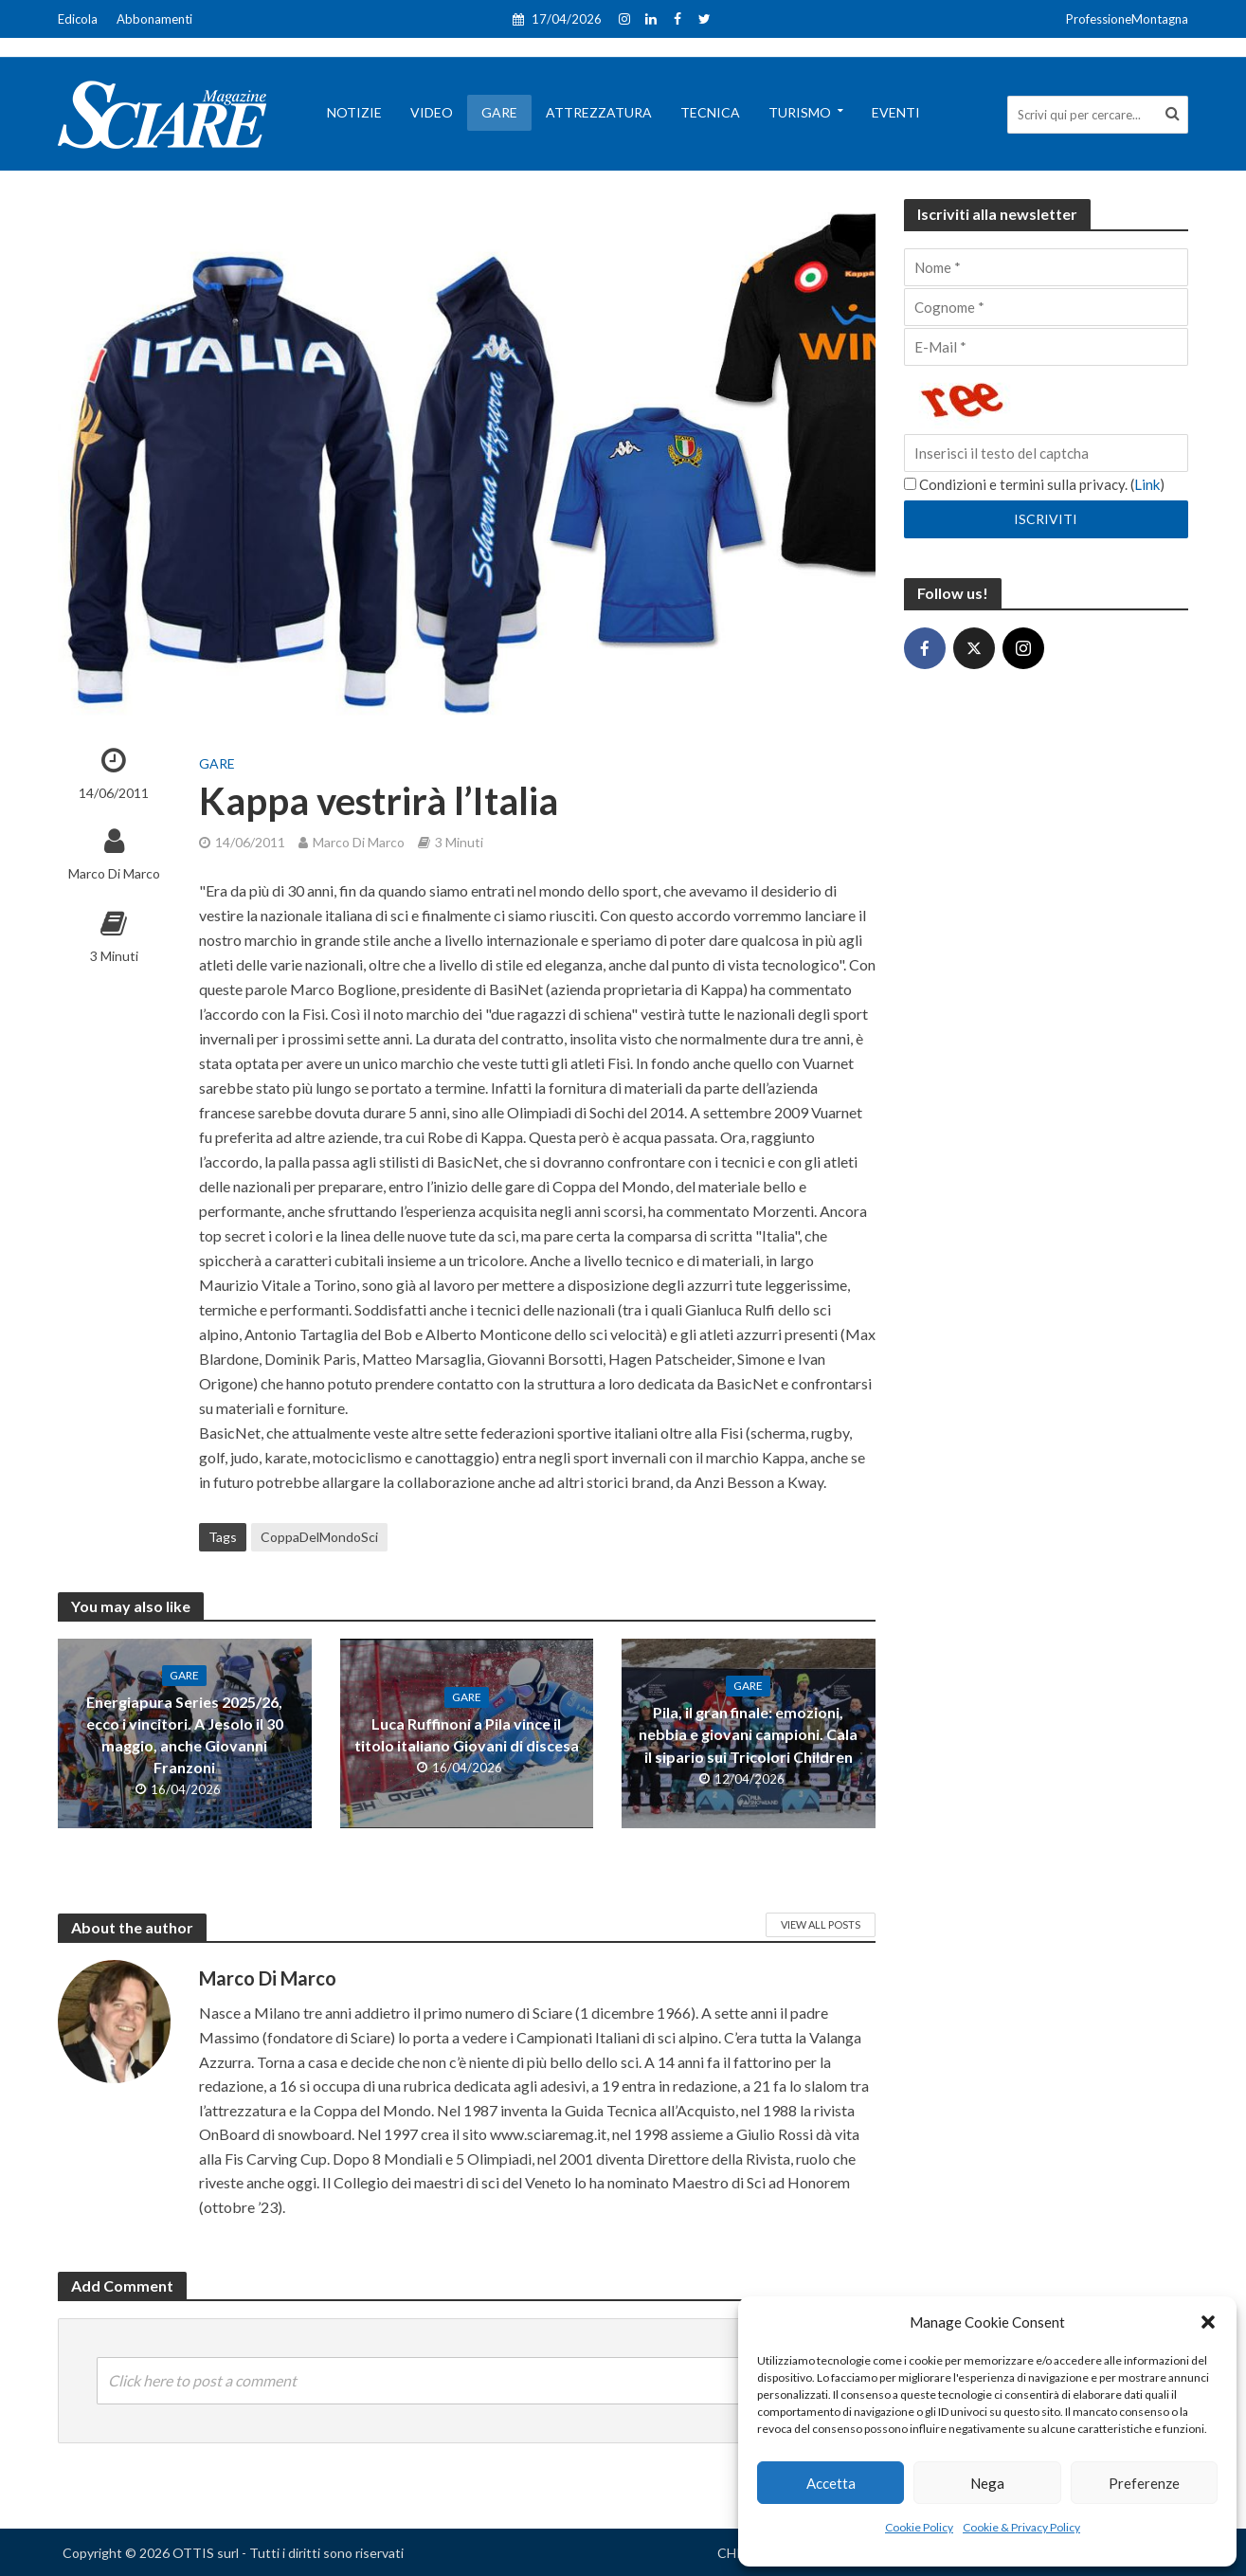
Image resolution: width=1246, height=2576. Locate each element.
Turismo (799, 112)
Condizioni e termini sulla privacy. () (1034, 484)
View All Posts (820, 1924)
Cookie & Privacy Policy (1021, 2527)
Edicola (78, 19)
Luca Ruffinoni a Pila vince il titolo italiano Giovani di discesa (466, 1734)
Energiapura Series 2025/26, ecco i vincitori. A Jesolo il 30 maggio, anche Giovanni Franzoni (184, 1734)
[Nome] (1046, 267)
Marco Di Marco (114, 873)
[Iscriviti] (1046, 519)
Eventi (896, 112)
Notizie (354, 112)
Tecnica (710, 112)
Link (1147, 484)
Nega (987, 2483)
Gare (499, 112)
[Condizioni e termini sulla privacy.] (910, 484)
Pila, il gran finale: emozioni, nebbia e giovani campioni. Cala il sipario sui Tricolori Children (748, 1734)
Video (431, 112)
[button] (1208, 2322)
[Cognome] (1046, 307)
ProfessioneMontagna (1127, 19)
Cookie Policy (919, 2527)
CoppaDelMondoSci (319, 1537)
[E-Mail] (1046, 347)
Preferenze (1144, 2483)
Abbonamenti (154, 19)
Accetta (831, 2483)
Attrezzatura (599, 112)
